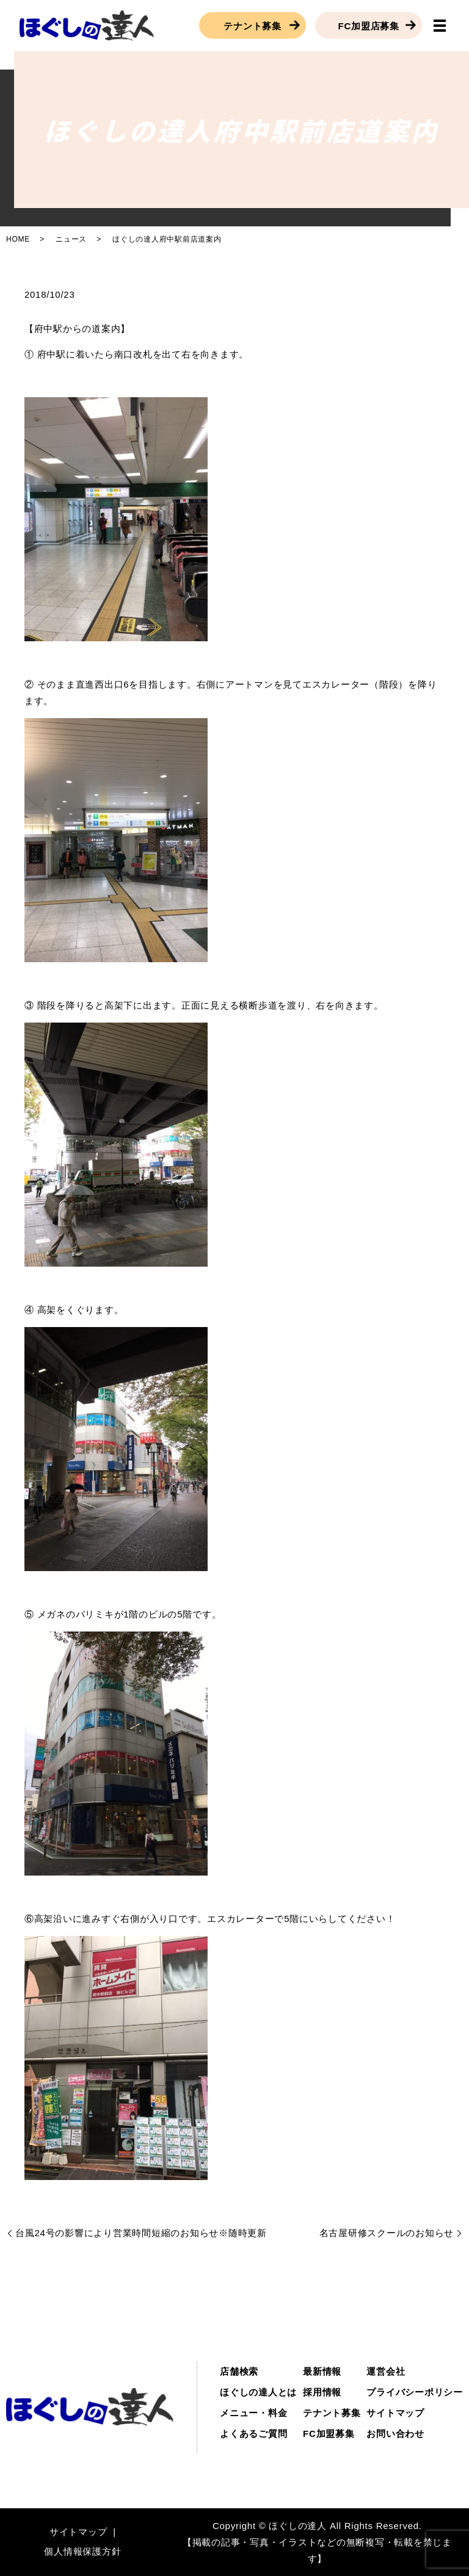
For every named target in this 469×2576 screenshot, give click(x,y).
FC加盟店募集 (368, 25)
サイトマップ (395, 2413)
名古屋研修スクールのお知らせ (386, 2233)
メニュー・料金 (253, 2413)
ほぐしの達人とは (258, 2392)
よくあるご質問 (253, 2433)
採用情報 (322, 2392)
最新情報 (322, 2371)
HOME (18, 239)
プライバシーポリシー (414, 2392)
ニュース (71, 239)
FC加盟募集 (329, 2433)
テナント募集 (253, 25)
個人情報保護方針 (82, 2551)
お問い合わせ (395, 2433)
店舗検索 (239, 2371)
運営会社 (385, 2371)
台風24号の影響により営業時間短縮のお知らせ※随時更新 (141, 2233)
